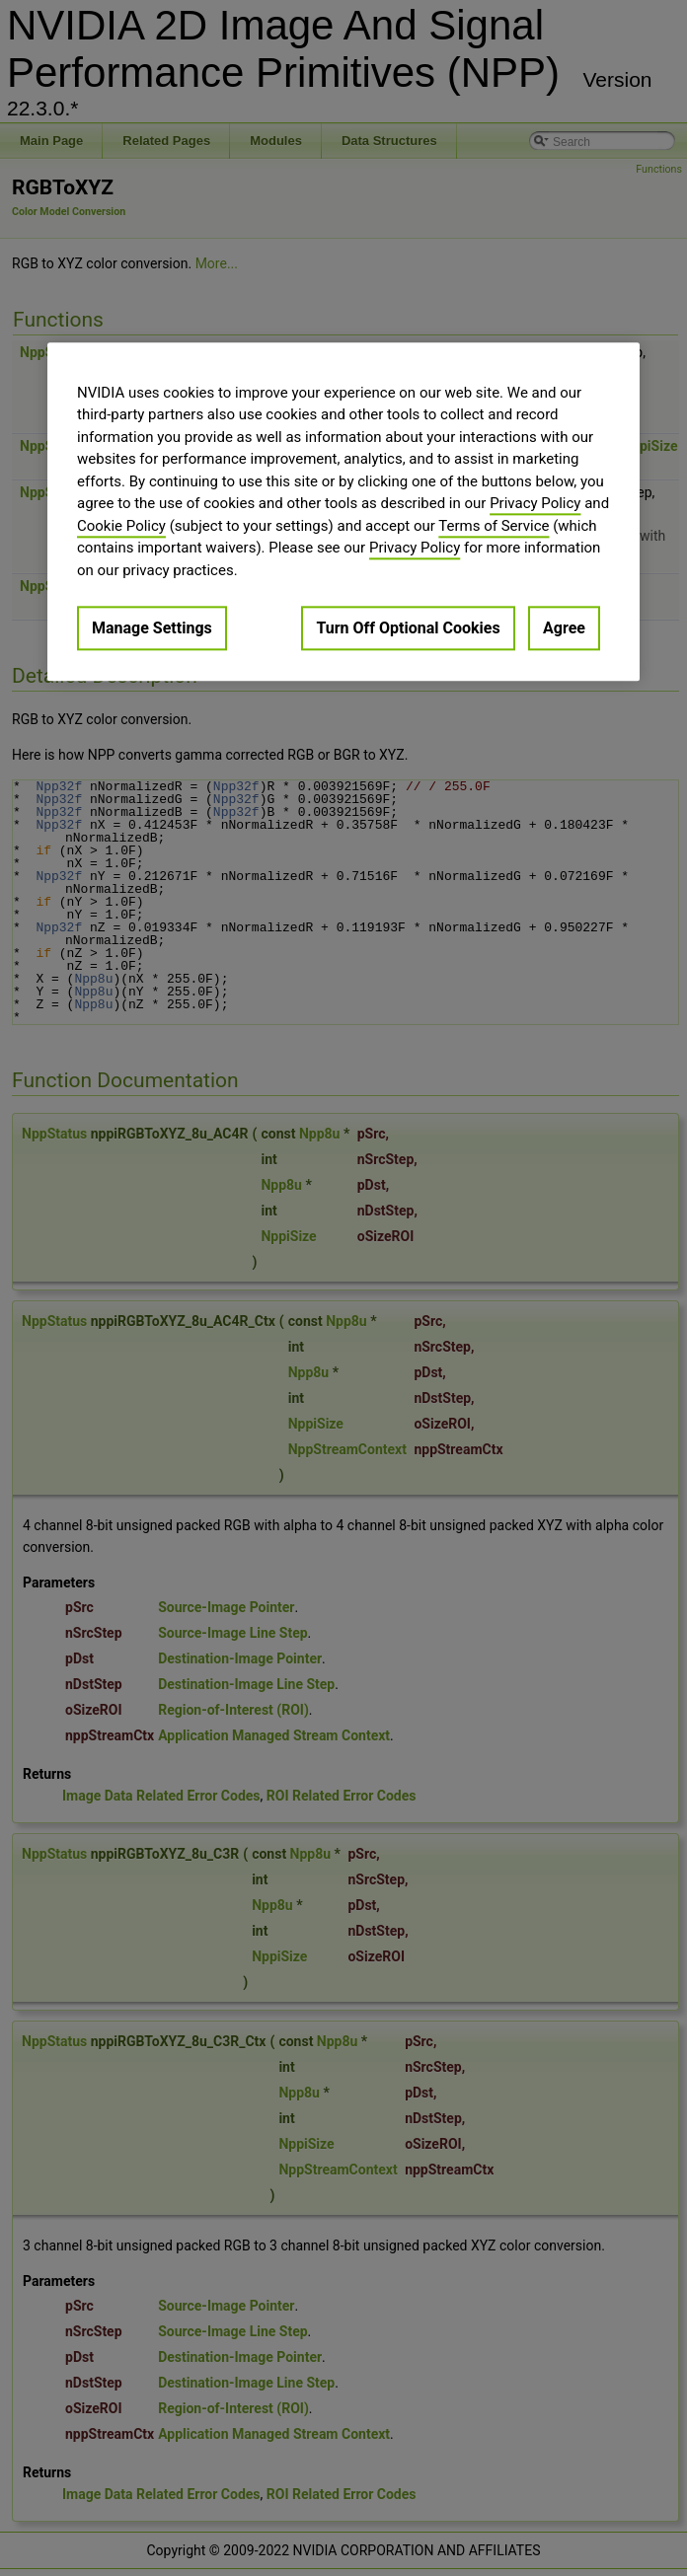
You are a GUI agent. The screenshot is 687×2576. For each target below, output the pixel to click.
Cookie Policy (121, 526)
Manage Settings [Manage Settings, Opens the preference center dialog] (152, 628)
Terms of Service (493, 526)
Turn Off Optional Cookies (407, 628)
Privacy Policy (535, 503)
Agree (564, 628)
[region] (343, 511)
